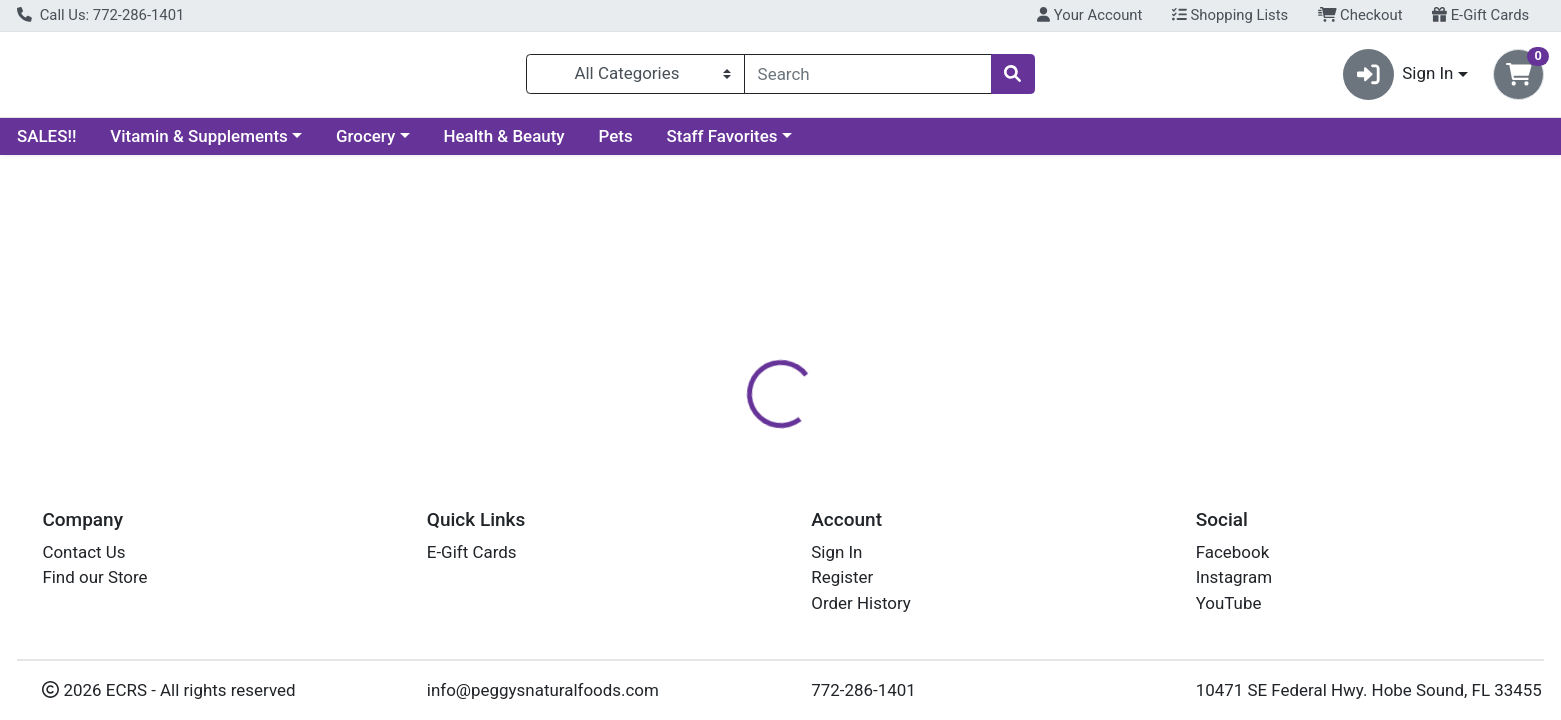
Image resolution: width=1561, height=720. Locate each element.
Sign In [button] (1398, 78)
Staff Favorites (722, 144)
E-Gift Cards (1480, 15)
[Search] (868, 78)
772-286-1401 (863, 690)
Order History (861, 603)
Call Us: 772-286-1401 (100, 15)
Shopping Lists (1230, 15)
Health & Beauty (504, 144)
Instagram (1234, 577)
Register (842, 577)
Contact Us (83, 552)
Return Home (780, 298)
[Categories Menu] (635, 78)
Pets (616, 144)
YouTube (1229, 603)
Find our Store (94, 577)
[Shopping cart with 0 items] (1518, 78)
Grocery (365, 144)
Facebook (1233, 552)
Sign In (836, 552)
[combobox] (868, 78)
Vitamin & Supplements (199, 144)
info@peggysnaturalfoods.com (543, 690)
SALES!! (46, 144)
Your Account (1089, 15)
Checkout (1360, 15)
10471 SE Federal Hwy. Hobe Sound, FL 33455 (1369, 690)
